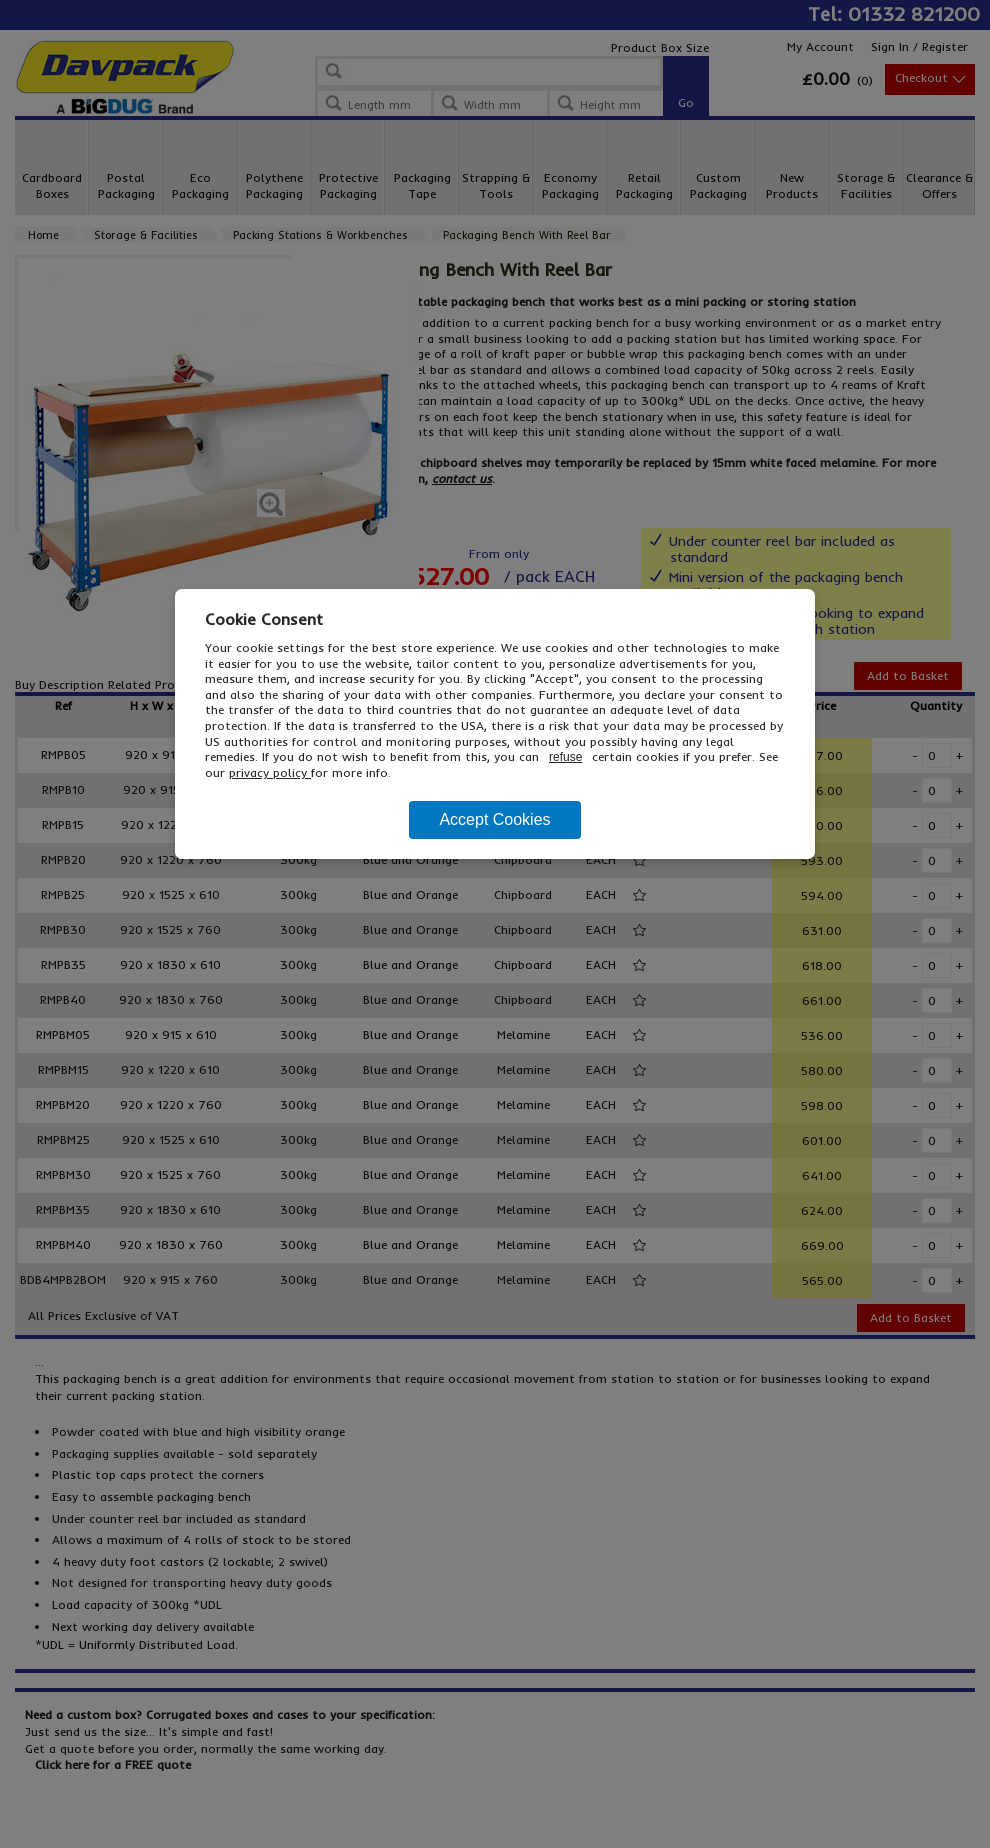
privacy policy (270, 772)
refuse (565, 757)
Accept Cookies (494, 819)
